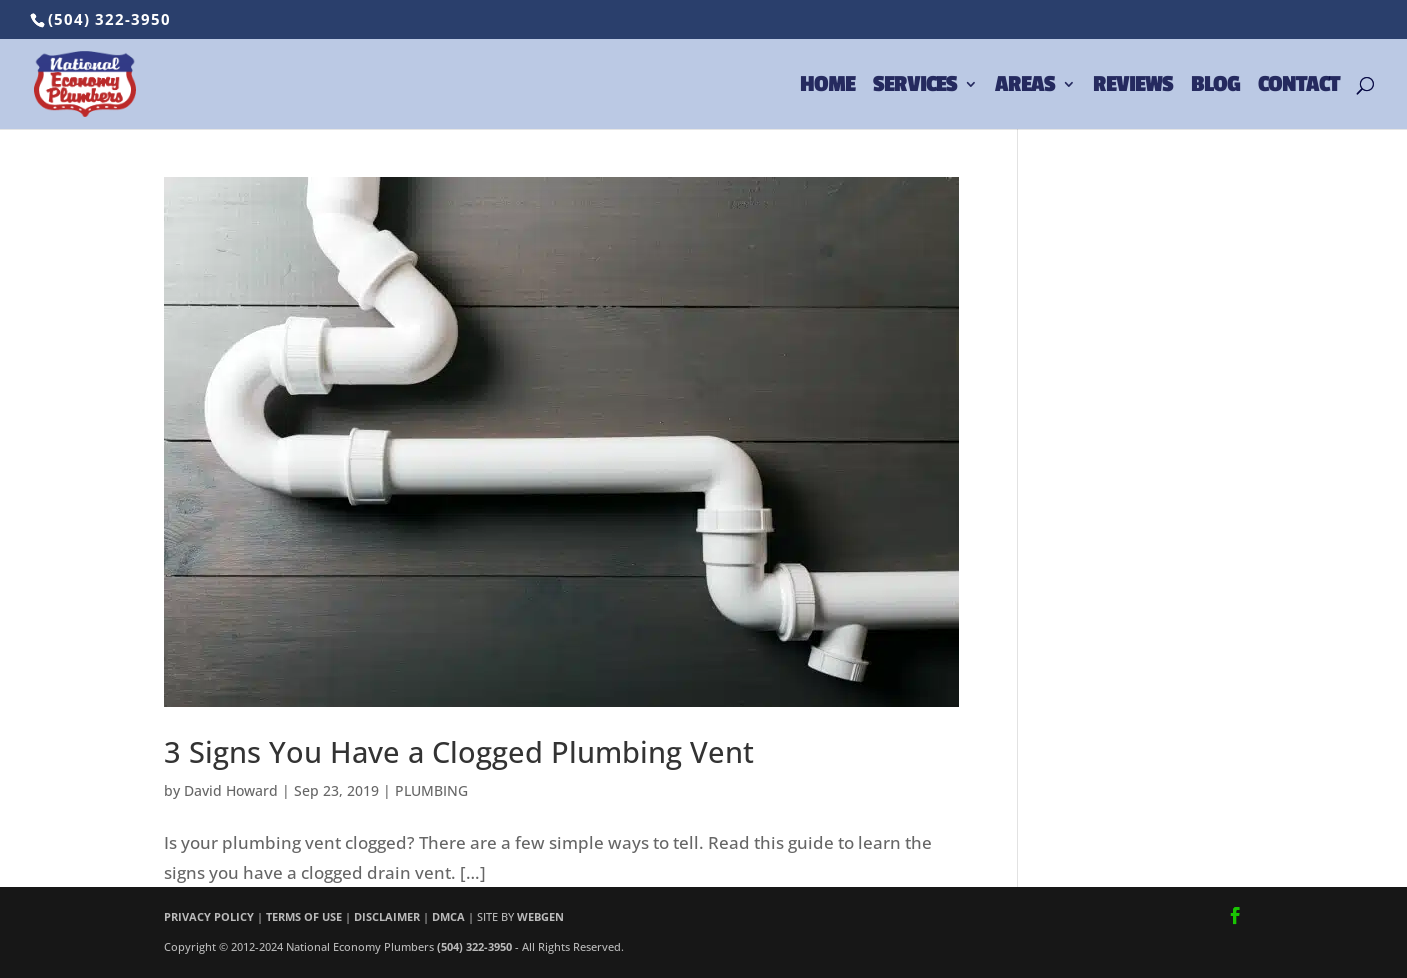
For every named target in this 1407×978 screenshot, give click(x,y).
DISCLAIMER (387, 916)
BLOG (1215, 87)
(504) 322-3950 (109, 19)
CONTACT (1298, 87)
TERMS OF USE (304, 916)
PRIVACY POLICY (209, 916)
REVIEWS (1133, 87)
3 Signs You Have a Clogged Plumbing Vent (459, 751)
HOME (827, 87)
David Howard (231, 790)
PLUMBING (431, 790)
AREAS (1025, 87)
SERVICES (915, 87)
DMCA (448, 916)
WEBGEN (540, 916)
